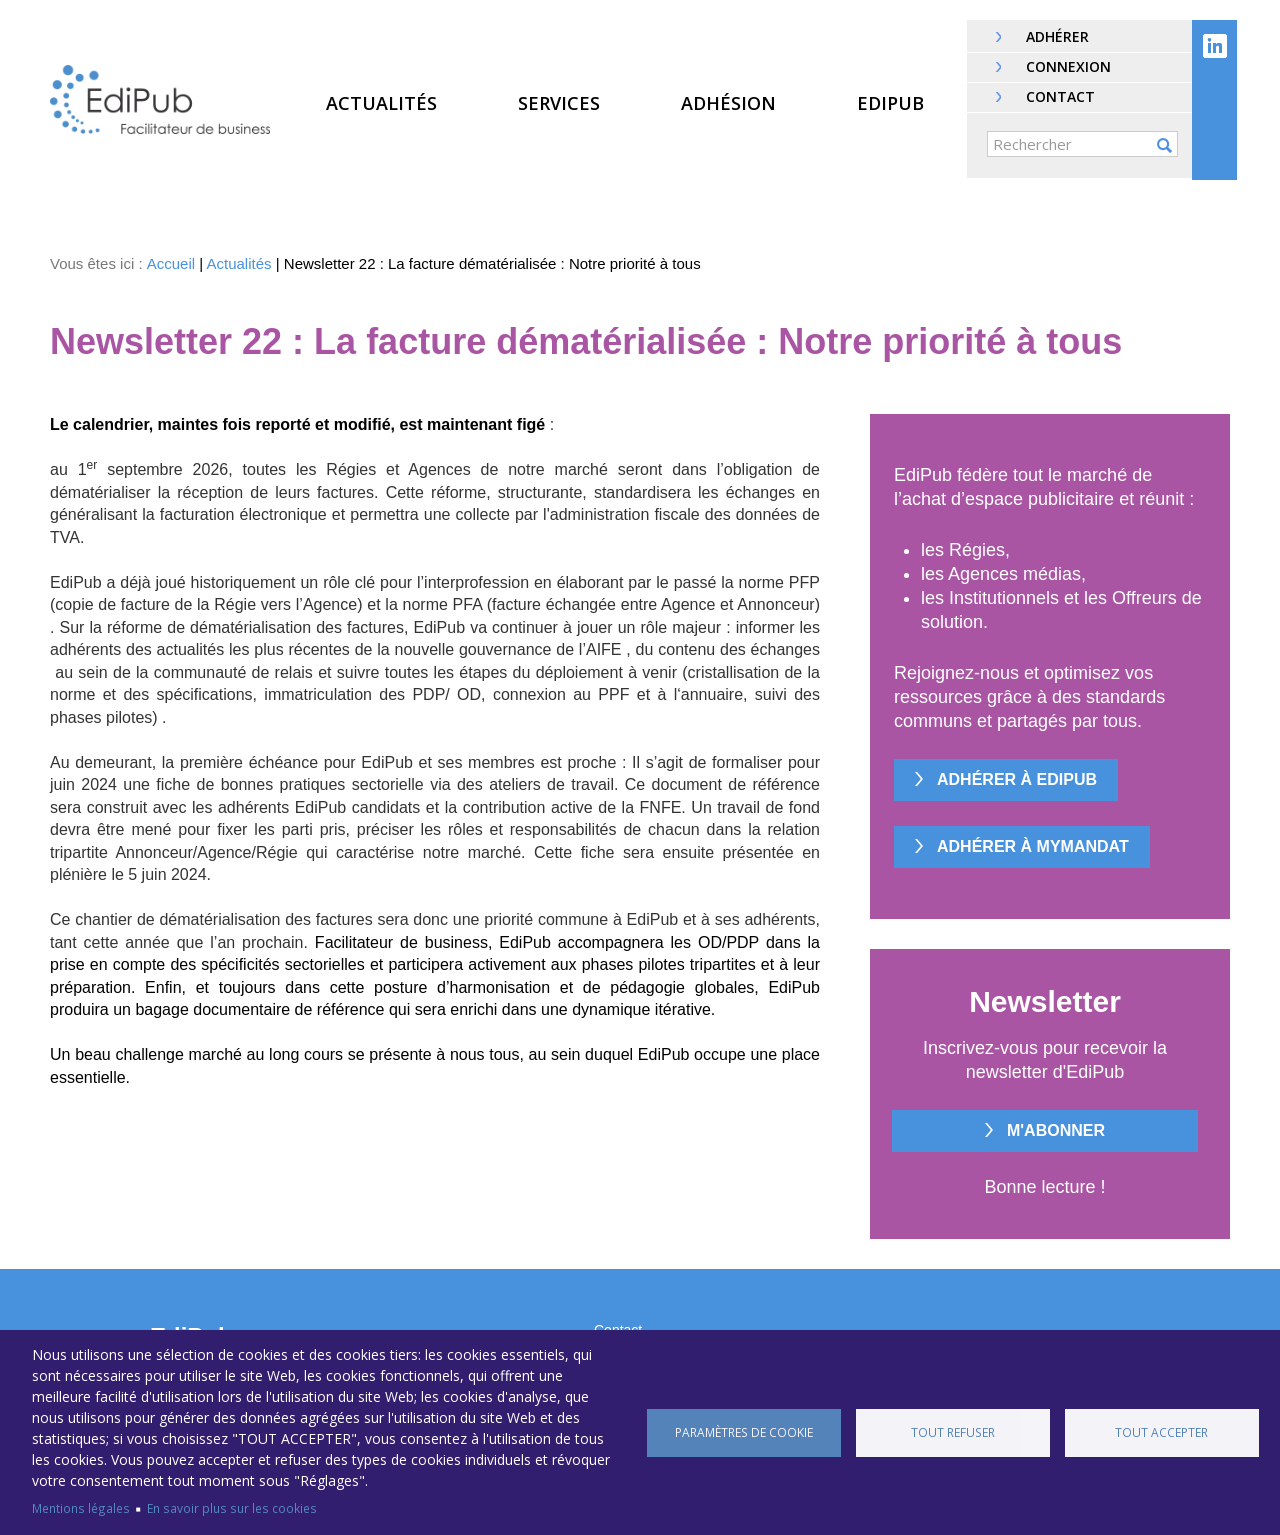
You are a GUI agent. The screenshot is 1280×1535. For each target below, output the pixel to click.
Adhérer (1057, 36)
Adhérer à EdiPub (1017, 779)
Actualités (381, 103)
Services (559, 103)
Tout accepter (1161, 1432)
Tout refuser (953, 1432)
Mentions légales (81, 1508)
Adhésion (728, 103)
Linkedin (1215, 46)
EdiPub (890, 103)
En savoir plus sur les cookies (232, 1508)
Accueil (171, 263)
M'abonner (1056, 1130)
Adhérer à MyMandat (1033, 846)
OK (1164, 145)
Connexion (1068, 66)
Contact (1060, 96)
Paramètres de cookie (744, 1432)
